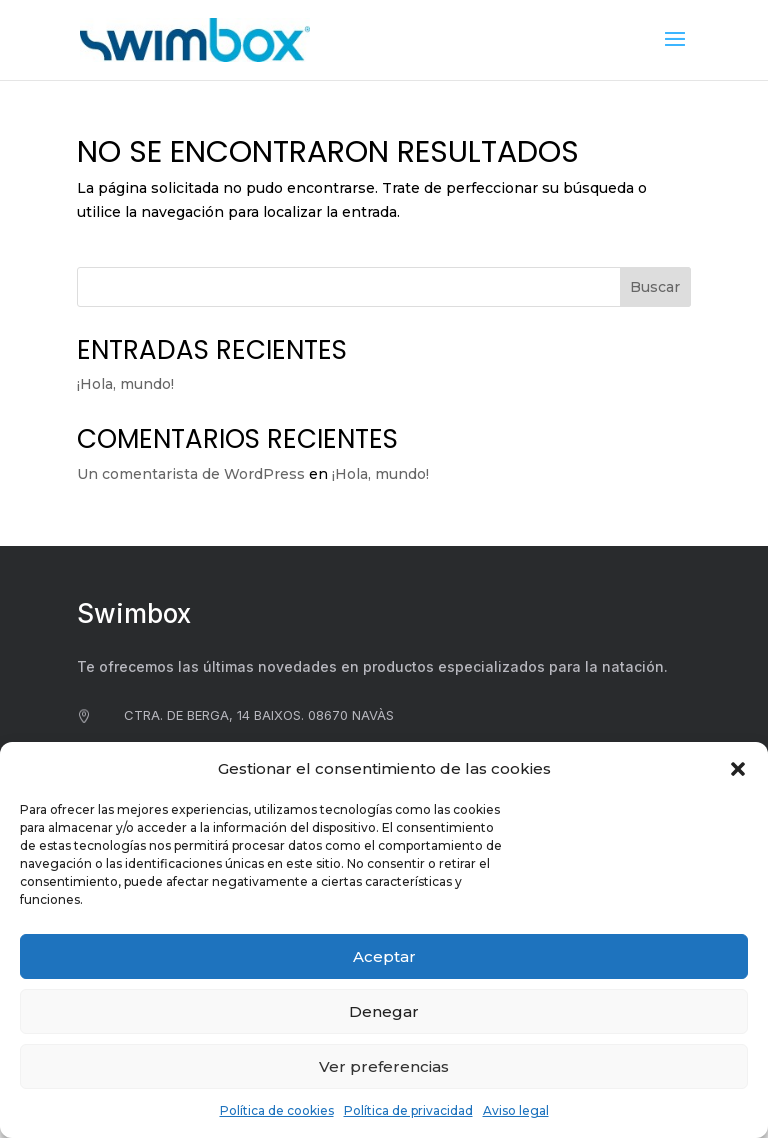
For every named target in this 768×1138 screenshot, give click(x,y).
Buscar (655, 287)
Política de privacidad (408, 1110)
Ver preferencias (384, 1066)
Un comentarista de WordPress (191, 474)
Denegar (384, 1011)
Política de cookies (277, 1110)
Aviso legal (516, 1110)
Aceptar (384, 956)
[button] (738, 769)
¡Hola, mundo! (125, 384)
